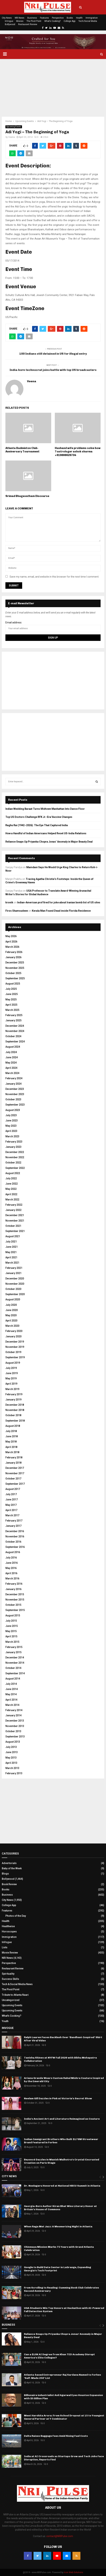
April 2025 (11, 1004)
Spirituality (8, 1973)
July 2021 (11, 1241)
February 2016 (13, 1583)
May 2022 (11, 1188)
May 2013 (11, 1757)
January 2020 (13, 1336)
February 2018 (13, 1457)
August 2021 (12, 1236)
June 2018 (11, 1436)
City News (7, 18)
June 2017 (11, 1499)
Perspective (58, 18)
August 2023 (12, 1110)
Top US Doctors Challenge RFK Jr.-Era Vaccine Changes (38, 816)
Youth (5, 2021)
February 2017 (13, 1520)
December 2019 (14, 1341)
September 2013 (15, 1736)
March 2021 (12, 1262)
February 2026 (13, 952)
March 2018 (12, 1452)
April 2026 (11, 941)
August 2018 (12, 1425)
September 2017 (15, 1483)
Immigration (92, 18)
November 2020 (14, 1283)
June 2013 (11, 1752)
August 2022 (12, 1173)
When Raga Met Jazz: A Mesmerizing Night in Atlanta (58, 2226)
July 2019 (11, 1368)
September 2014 (15, 1673)
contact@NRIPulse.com (59, 2536)
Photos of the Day (15, 1915)
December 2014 (14, 1657)
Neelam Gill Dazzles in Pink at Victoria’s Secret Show (58, 2098)
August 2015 (12, 1615)
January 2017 (13, 1525)
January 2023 (13, 1146)
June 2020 (11, 1310)
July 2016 (11, 1557)
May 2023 (11, 1125)
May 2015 (11, 1631)
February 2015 (13, 1647)
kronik (9, 902)
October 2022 (13, 1162)
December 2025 (14, 962)
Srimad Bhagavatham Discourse (27, 496)
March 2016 (12, 1578)
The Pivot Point (33, 21)
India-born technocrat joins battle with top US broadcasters (53, 370)
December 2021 (14, 1215)
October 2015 (13, 1604)
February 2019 (13, 1394)
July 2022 (11, 1178)
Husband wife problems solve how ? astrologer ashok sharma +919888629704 (78, 451)
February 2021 (13, 1267)
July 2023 (11, 1115)
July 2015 (11, 1620)
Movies (19, 21)
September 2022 (15, 1168)
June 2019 (11, 1373)
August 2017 (12, 1489)
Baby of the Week (12, 1868)
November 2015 (14, 1599)
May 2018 (11, 1441)
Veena (11, 137)
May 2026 (11, 936)
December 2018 (14, 1404)
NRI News (19, 18)
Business (32, 18)
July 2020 (11, 1304)
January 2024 (13, 1083)
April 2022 (11, 1194)
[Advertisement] (53, 88)
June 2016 (11, 1562)
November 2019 (14, 1346)
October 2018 (13, 1415)
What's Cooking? (11, 2015)
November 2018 (14, 1410)
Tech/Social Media (87, 21)
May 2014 (11, 1694)
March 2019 (12, 1389)
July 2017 (11, 1494)
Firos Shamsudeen (16, 910)
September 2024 (15, 1041)
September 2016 (15, 1546)
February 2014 (13, 1710)
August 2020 (12, 1299)
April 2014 (11, 1699)
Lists (4, 1947)
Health (79, 18)
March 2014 (12, 1705)
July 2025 (11, 988)
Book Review (9, 1884)
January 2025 (13, 1020)
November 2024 (14, 1031)
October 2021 (13, 1225)
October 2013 (13, 1731)
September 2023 (15, 1104)
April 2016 (11, 1573)
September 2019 (15, 1357)
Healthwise (8, 1926)
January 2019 (13, 1399)
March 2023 (12, 1136)
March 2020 (12, 1325)
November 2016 (14, 1536)
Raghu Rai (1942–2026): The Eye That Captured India (36, 825)
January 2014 (13, 1715)
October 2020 (13, 1289)
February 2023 (13, 1141)
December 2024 (14, 1025)
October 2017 (13, 1478)
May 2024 (11, 1062)
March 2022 (12, 1199)
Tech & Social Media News (17, 1984)
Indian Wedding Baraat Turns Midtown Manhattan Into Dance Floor (45, 808)
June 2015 (11, 1625)
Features (44, 18)
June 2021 (11, 1246)
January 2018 (13, 1462)
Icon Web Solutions (73, 2572)
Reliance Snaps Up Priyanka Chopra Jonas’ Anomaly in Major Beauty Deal (49, 841)
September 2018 (15, 1420)
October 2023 (13, 1099)
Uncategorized (10, 2000)
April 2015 (11, 1636)
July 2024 (11, 1052)
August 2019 (12, 1362)
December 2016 (14, 1531)
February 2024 (13, 1078)
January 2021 (13, 1273)
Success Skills (10, 1979)
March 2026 (12, 946)
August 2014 (12, 1678)
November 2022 (14, 1157)
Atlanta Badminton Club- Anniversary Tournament (22, 449)
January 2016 (13, 1589)
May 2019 (11, 1378)
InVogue (9, 21)
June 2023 (11, 1120)
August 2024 (12, 1046)
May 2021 (11, 1252)
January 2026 (13, 957)
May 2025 (11, 999)
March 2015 (12, 1641)
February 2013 (13, 1773)
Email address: (13, 622)
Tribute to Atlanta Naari (15, 1994)
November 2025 (14, 967)
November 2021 (14, 1220)
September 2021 (15, 1231)
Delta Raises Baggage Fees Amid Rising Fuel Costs (56, 2435)
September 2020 (15, 1294)
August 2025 (12, 983)
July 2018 (11, 1431)
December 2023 (14, 1089)
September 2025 (15, 978)
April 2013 (11, 1762)
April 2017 (11, 1510)
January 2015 (13, 1652)
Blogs (5, 1873)
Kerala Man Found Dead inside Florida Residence (61, 910)
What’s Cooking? (52, 21)
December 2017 (14, 1467)
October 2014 (13, 1668)
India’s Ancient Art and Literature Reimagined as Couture (62, 2118)
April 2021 (11, 1257)
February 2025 (13, 1015)
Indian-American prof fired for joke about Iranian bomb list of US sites (58, 902)
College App (69, 21)
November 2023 (14, 1094)
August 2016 (12, 1552)
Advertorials (9, 1863)
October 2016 (13, 1541)
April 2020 (11, 1320)
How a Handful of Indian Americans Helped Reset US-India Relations (45, 833)
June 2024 (11, 1057)
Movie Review (10, 1952)
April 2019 (11, 1383)
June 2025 (11, 994)
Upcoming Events (13, 127)
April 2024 (11, 1067)
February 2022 (13, 1204)
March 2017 (12, 1515)
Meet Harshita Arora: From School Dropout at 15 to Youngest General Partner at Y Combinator (64, 2417)
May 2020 (11, 1315)
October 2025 (13, 973)
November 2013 (14, 1726)
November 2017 (14, 1473)
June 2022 (11, 1183)
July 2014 (11, 1683)
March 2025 (12, 1010)
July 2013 (11, 1747)
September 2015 (15, 1610)
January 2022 (13, 1210)
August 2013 (12, 1741)
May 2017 (11, 1504)
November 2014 (14, 1662)
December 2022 (14, 1152)
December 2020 (14, 1278)
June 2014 (11, 1689)
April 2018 (11, 1447)
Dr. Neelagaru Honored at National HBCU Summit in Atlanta (62, 2185)
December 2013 (14, 1720)
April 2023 (11, 1131)
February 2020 (13, 1331)
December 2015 (14, 1594)
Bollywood (10, 24)
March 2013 (12, 1768)
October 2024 (13, 1036)
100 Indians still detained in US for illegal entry (53, 353)
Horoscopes (9, 1931)
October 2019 (13, 1352)
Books (70, 18)
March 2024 (12, 1073)
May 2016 (11, 1568)
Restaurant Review (27, 24)
